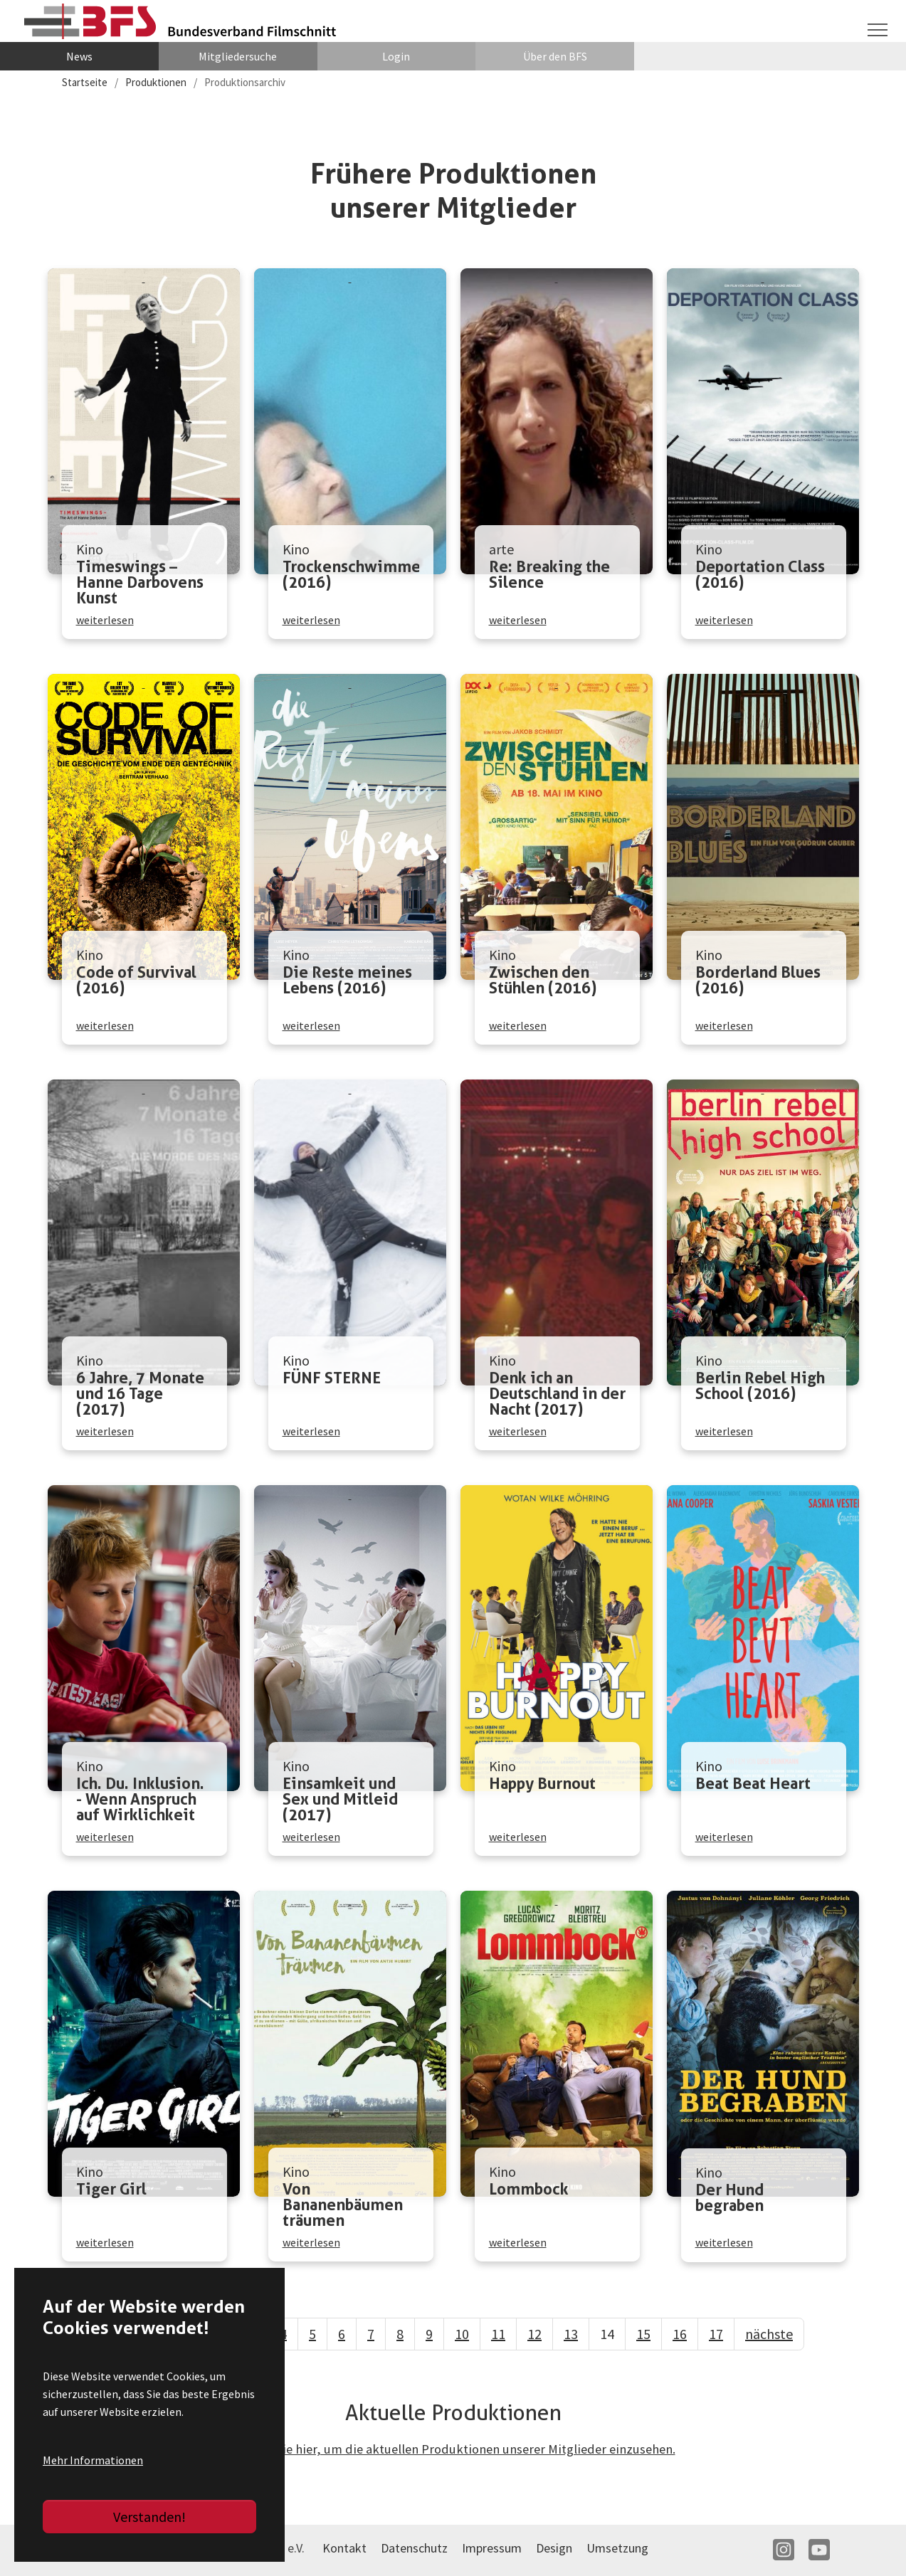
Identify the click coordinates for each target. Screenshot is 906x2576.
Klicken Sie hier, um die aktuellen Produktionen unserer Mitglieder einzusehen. (453, 2450)
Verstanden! (149, 2516)
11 (498, 2334)
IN (783, 2551)
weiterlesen (105, 619)
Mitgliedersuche (238, 57)
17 (716, 2334)
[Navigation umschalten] (877, 29)
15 (643, 2334)
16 (680, 2334)
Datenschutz (414, 2549)
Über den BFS (555, 57)
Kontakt (344, 2549)
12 (534, 2334)
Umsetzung (617, 2549)
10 (462, 2334)
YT (819, 2551)
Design (554, 2549)
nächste (769, 2334)
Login (396, 57)
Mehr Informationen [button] (93, 2460)
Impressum (492, 2549)
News (79, 57)
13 (571, 2334)
